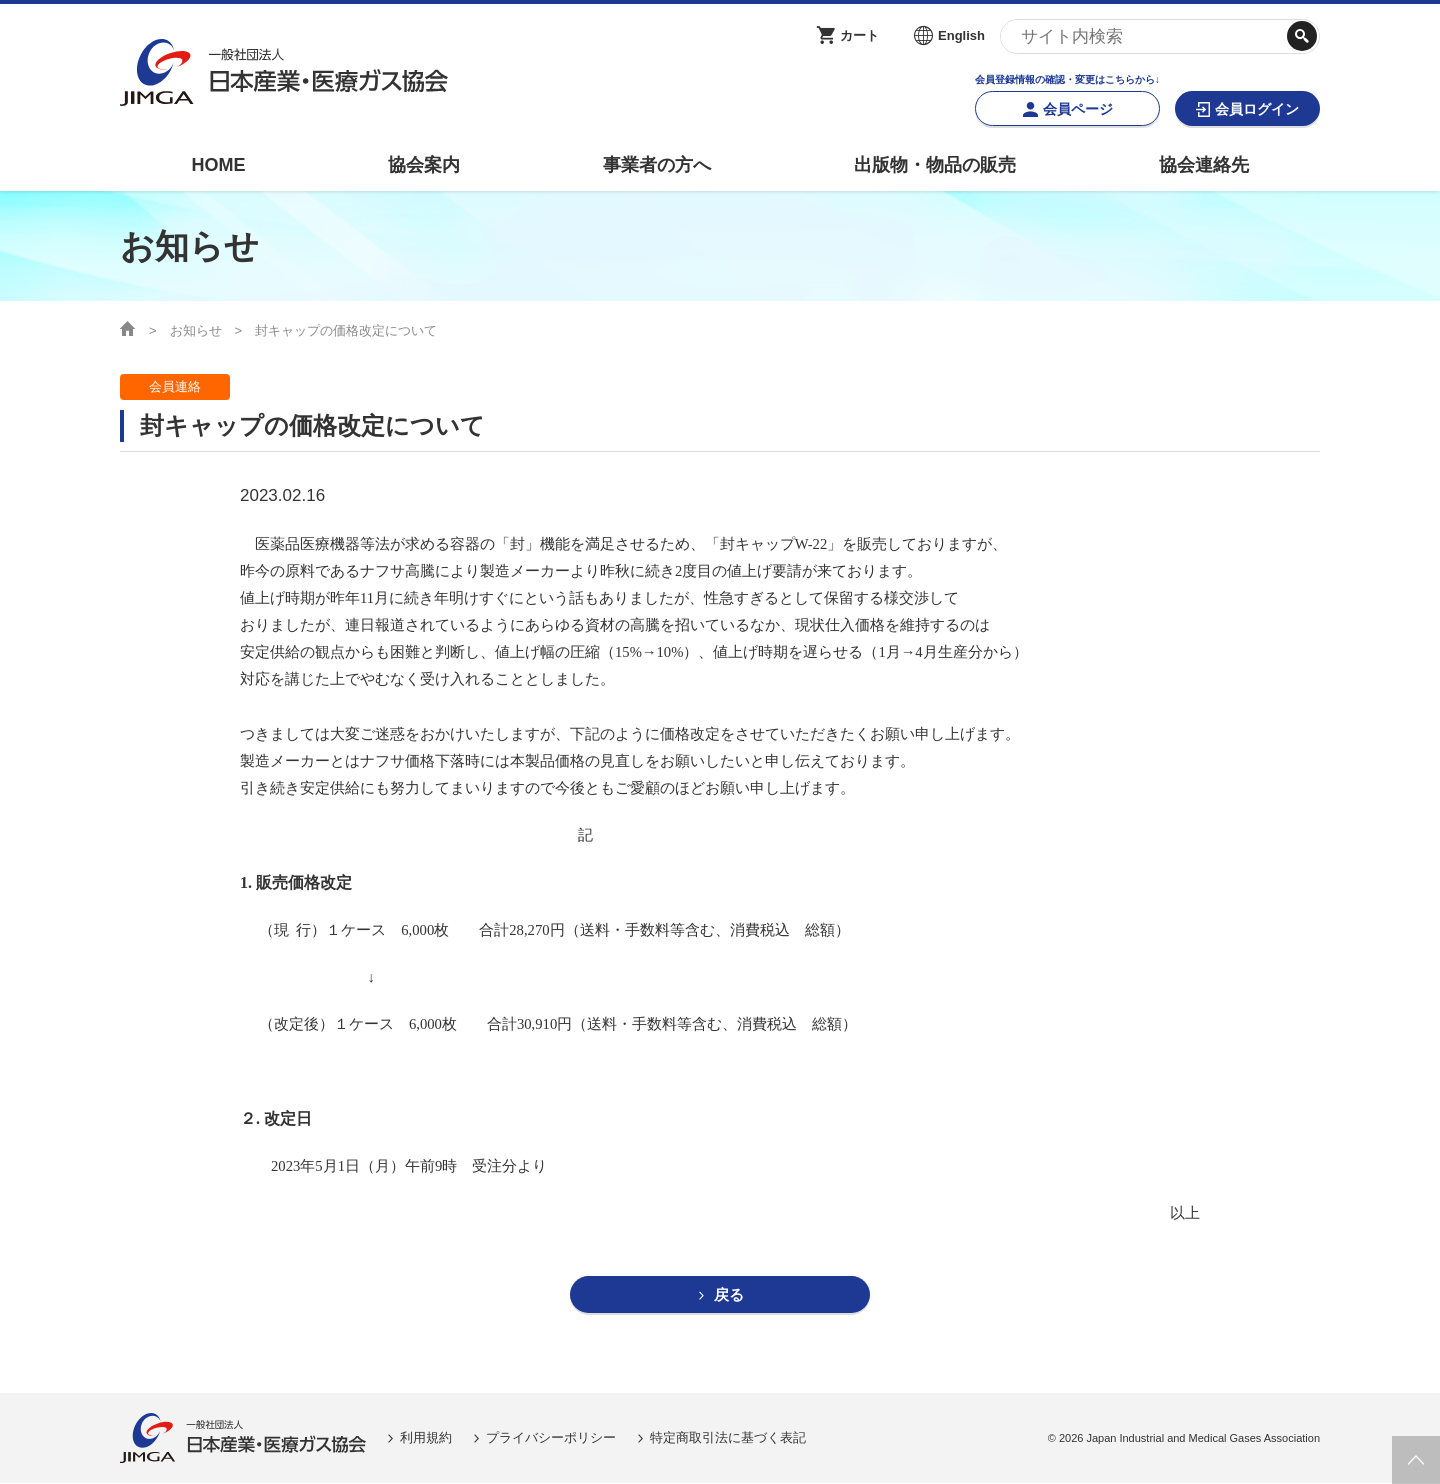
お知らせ (196, 330)
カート (859, 35)
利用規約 (426, 1438)
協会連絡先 (1204, 165)
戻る (729, 1295)
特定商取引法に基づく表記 (728, 1438)
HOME (218, 165)
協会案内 (424, 165)
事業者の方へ (657, 165)
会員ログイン (1257, 109)
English (961, 35)
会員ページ (1078, 109)
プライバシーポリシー (551, 1438)
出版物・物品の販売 (935, 165)
